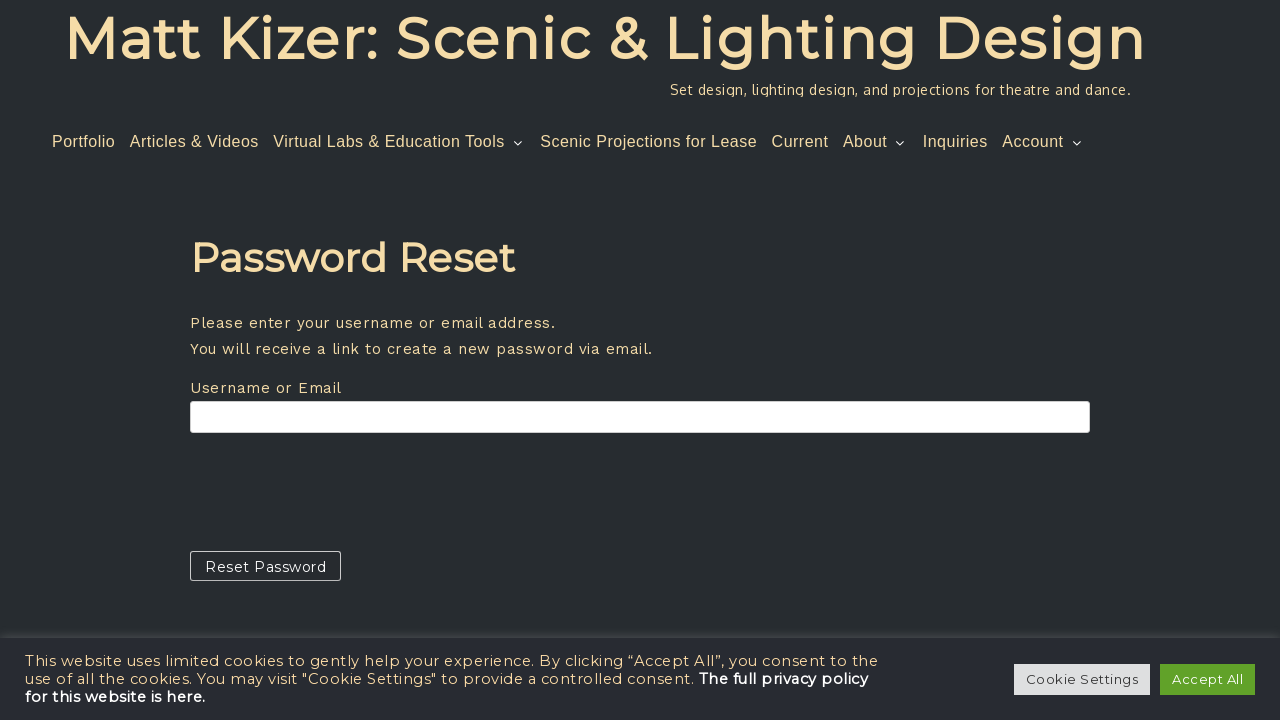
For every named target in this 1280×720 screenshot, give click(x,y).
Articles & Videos (194, 141)
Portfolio (83, 141)
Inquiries (955, 141)
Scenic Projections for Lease (648, 141)
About (875, 141)
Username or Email (265, 388)
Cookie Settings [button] (1082, 679)
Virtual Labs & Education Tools (399, 141)
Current (800, 141)
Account (1043, 141)
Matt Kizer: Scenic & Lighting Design (604, 39)
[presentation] (342, 492)
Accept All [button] (1207, 679)
